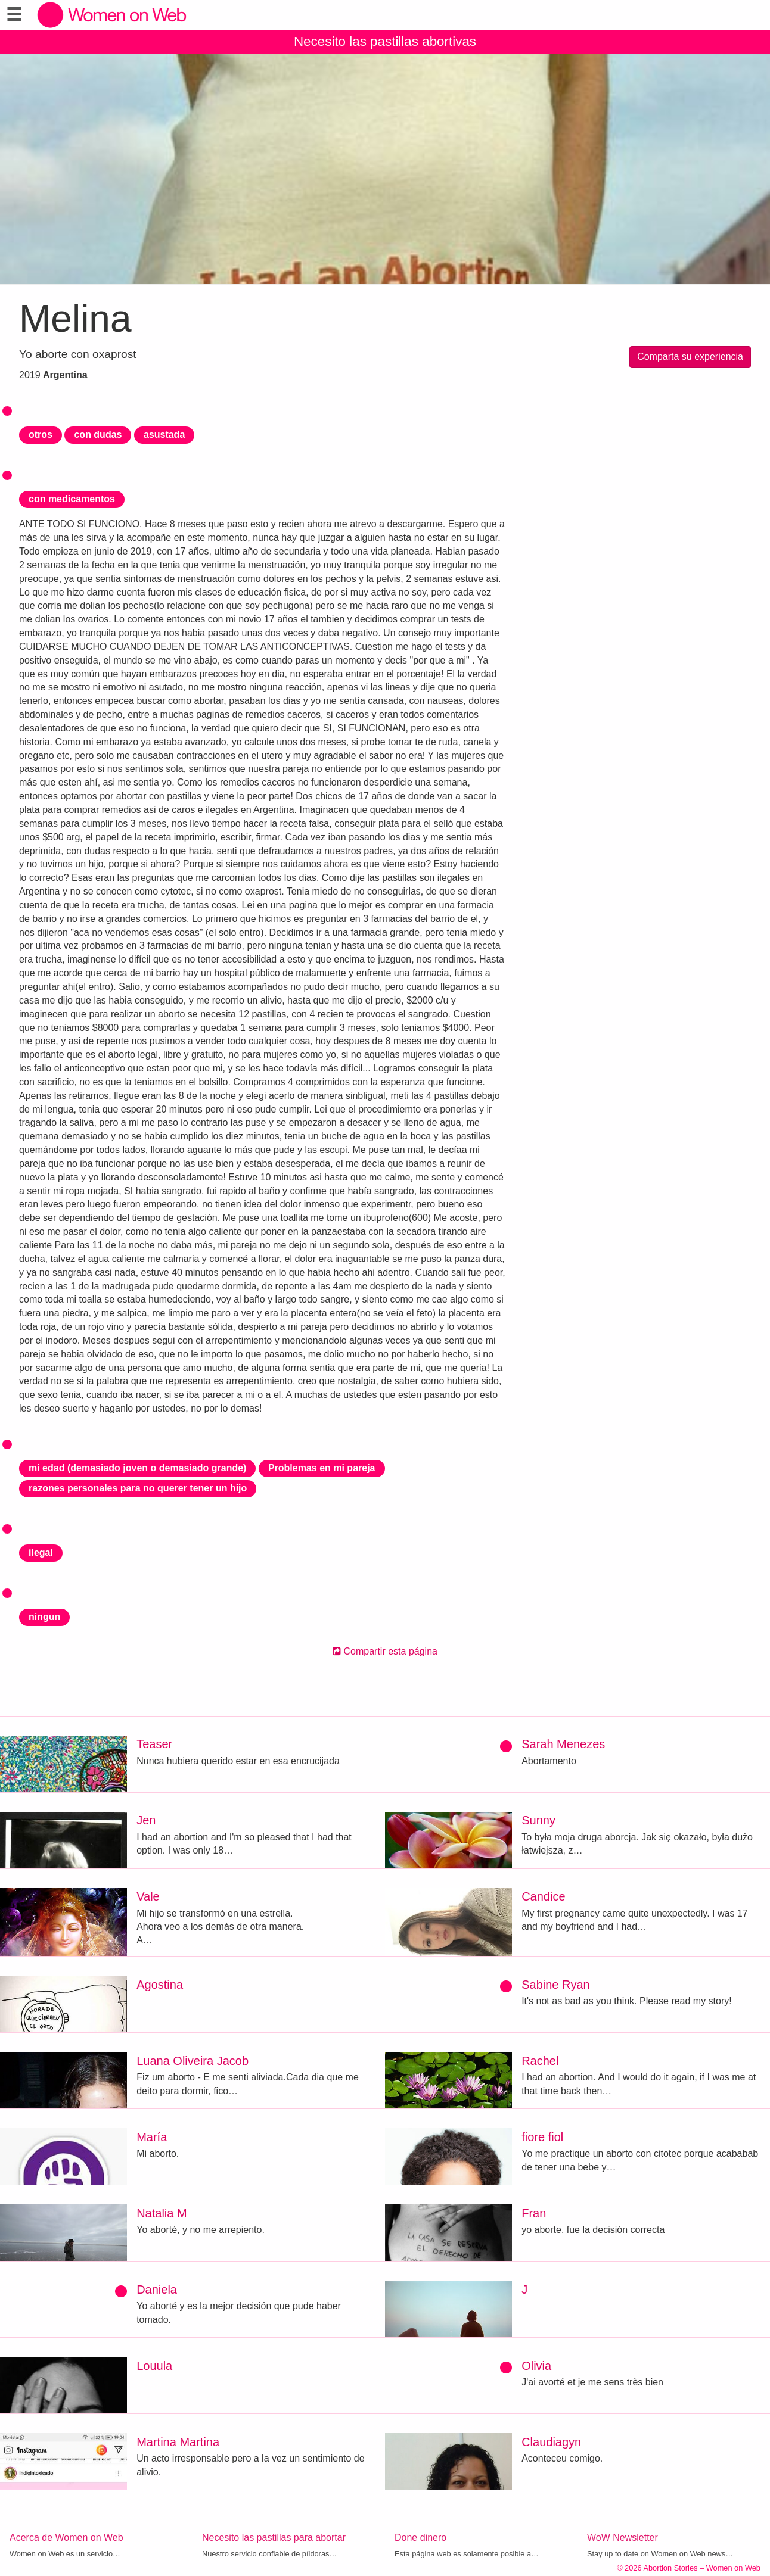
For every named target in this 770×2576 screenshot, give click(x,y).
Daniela (156, 2289)
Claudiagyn (551, 2442)
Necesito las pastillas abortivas (385, 41)
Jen (146, 1820)
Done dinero (420, 2538)
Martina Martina (177, 2442)
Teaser (154, 1743)
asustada (164, 434)
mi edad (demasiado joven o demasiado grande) (137, 1468)
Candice (543, 1896)
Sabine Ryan (555, 1984)
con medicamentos (72, 499)
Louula (154, 2365)
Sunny (538, 1820)
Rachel (539, 2060)
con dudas (98, 434)
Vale (148, 1896)
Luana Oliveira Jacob (192, 2060)
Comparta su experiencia (690, 356)
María (151, 2137)
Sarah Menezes (563, 1743)
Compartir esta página (385, 1651)
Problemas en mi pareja (321, 1468)
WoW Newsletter (622, 2538)
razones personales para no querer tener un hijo (138, 1488)
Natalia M (161, 2213)
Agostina (159, 1984)
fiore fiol (542, 2137)
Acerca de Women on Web (66, 2538)
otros (40, 434)
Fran (533, 2213)
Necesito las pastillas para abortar (274, 2538)
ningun (44, 1617)
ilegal (41, 1552)
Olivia (536, 2365)
